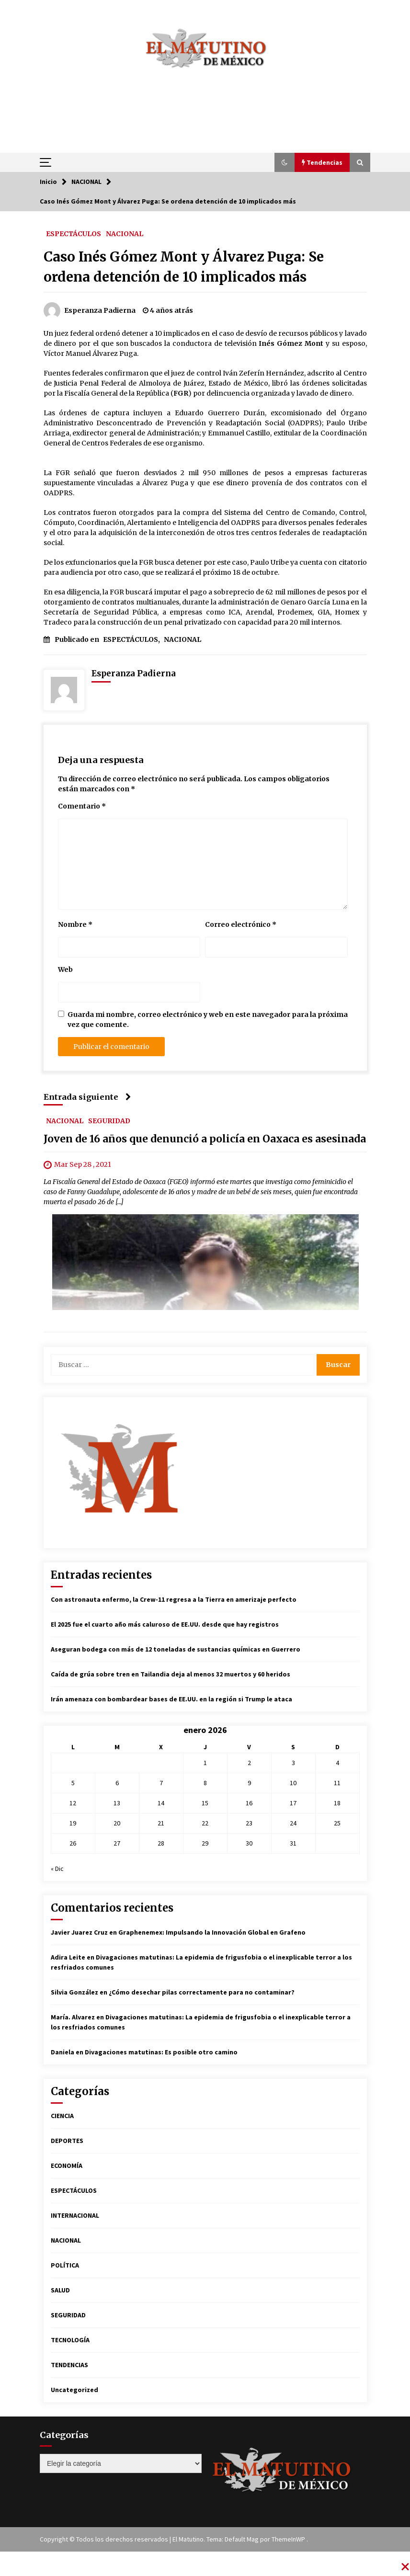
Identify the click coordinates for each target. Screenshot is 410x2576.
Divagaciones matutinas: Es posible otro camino (161, 2052)
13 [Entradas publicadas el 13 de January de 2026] (117, 1803)
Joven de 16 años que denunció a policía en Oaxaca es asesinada (205, 1138)
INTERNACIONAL (75, 2215)
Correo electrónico (240, 924)
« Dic (57, 1868)
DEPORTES (67, 2140)
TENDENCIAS (69, 2364)
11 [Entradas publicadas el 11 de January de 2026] (337, 1782)
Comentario (82, 806)
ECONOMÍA (66, 2165)
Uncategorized (74, 2389)
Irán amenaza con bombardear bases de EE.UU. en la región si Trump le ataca (171, 1699)
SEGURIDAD (109, 1120)
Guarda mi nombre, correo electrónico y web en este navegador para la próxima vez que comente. (208, 1019)
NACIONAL (124, 233)
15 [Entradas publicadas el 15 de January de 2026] (205, 1803)
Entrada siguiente (87, 1097)
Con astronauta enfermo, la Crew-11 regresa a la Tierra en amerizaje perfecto (173, 1599)
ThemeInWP (289, 2539)
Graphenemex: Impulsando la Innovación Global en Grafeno (212, 1932)
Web (65, 969)
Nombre (75, 924)
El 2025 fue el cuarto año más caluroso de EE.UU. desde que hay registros (165, 1624)
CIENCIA (62, 2115)
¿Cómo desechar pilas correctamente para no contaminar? (202, 1992)
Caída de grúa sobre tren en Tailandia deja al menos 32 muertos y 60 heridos (170, 1674)
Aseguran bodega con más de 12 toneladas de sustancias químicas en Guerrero (175, 1649)
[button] (284, 162)
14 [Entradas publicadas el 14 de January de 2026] (161, 1803)
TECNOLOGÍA (70, 2340)
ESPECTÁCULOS (73, 233)
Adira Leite (68, 1957)
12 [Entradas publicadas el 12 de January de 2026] (72, 1803)
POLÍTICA (65, 2265)
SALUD (60, 2290)
